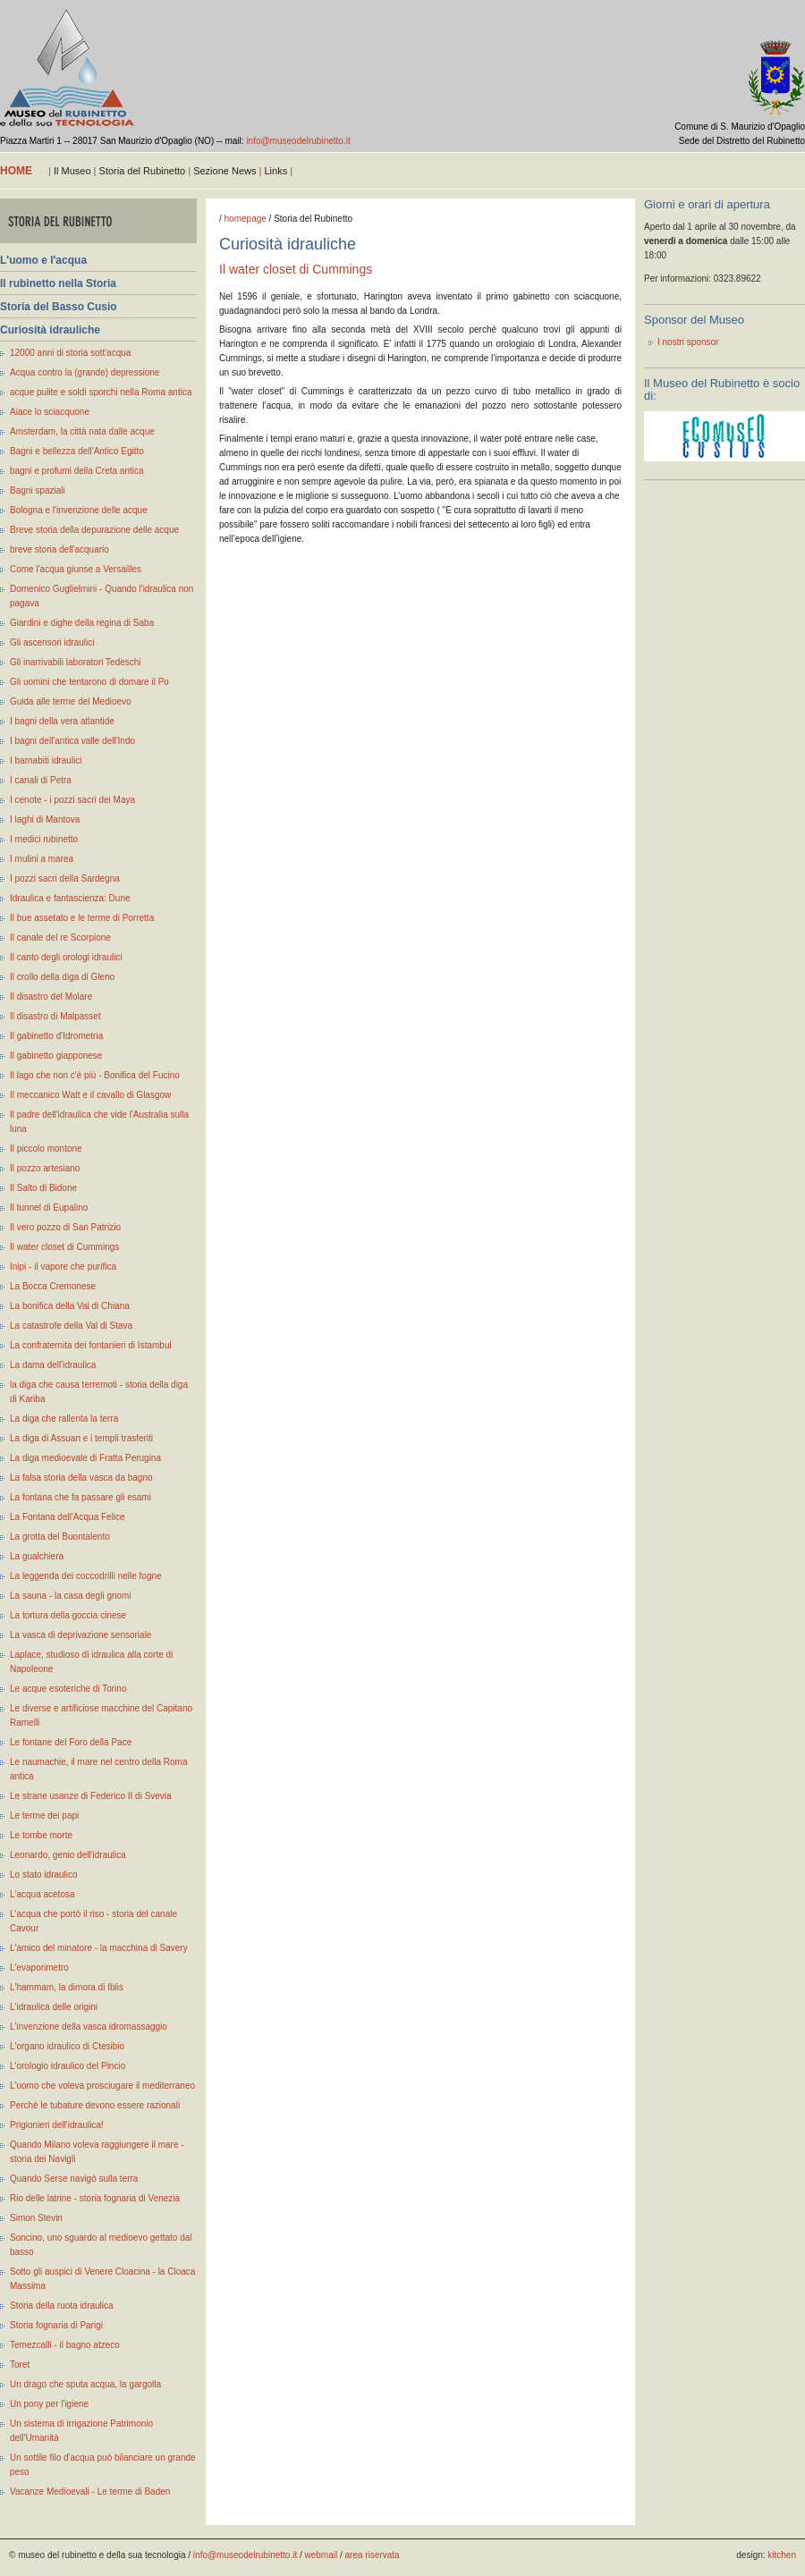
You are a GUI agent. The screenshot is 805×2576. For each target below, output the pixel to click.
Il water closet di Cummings (64, 1247)
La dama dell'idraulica (53, 1365)
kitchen (781, 2555)
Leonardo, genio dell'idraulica (68, 1855)
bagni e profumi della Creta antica (77, 471)
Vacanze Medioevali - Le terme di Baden (90, 2491)
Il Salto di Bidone (43, 1188)
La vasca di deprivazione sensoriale (80, 1635)
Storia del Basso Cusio (58, 306)
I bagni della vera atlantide (62, 721)
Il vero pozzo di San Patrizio (65, 1227)
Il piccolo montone (46, 1148)
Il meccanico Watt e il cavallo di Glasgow (90, 1095)
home (16, 171)
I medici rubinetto (44, 839)
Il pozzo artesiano (45, 1168)
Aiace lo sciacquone (49, 412)
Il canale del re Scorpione (60, 937)
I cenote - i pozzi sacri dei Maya (72, 800)
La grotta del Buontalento (60, 1536)
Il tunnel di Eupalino (49, 1207)
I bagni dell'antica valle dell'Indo (72, 741)
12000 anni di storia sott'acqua (70, 353)
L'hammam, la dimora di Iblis (66, 1987)
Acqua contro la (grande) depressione (84, 372)
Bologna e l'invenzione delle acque (79, 510)
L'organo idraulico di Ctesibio (67, 2046)
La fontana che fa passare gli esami (80, 1497)
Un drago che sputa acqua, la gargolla (85, 2384)
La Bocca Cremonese (53, 1286)
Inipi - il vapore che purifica (63, 1266)
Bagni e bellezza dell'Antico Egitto (77, 451)
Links (275, 170)
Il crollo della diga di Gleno (62, 977)
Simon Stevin (36, 2218)
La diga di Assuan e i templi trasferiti (81, 1438)
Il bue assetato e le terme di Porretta (82, 918)
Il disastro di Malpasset (55, 1016)
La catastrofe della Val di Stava (71, 1325)
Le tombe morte (41, 1835)
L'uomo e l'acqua (43, 260)
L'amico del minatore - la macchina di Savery (99, 1948)
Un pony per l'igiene (49, 2404)
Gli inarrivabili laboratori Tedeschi (75, 662)
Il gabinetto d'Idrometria (56, 1036)
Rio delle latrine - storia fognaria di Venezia (95, 2198)
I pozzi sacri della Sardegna (65, 878)
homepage (246, 219)
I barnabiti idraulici (46, 760)
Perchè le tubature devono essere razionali (95, 2105)
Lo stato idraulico (44, 1874)
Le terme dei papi (44, 1815)
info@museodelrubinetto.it (298, 141)
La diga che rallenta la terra (64, 1418)
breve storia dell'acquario (59, 549)
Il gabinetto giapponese (56, 1055)
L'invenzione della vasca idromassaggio (88, 2026)
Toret (20, 2364)
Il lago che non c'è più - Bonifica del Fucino (95, 1075)
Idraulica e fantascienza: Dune (70, 898)
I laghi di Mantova (45, 819)
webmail (321, 2555)
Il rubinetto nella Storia (58, 283)
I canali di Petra (41, 780)
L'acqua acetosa (42, 1894)
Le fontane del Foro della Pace (70, 1742)
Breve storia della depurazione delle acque (94, 530)
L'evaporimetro (39, 1967)
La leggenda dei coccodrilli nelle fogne (86, 1576)
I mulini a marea (41, 859)
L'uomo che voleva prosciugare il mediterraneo (102, 2085)
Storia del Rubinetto (142, 170)
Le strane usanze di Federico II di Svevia (91, 1796)
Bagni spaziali (37, 490)
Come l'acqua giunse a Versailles (75, 569)
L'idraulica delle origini (53, 2007)
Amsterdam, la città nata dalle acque (82, 431)
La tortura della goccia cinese (68, 1615)
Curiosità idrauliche (50, 330)
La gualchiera (37, 1556)
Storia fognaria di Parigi (56, 2325)
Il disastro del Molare (51, 996)
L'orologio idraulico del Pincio (67, 2066)
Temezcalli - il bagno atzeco (65, 2345)
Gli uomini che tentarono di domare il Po (89, 682)
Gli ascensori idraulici (52, 642)
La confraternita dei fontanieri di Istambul (91, 1345)
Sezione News (224, 170)
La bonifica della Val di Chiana (70, 1306)
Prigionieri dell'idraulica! (57, 2125)
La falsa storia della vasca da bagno (81, 1477)
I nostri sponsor (687, 342)
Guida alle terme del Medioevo (70, 701)
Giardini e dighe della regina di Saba (82, 623)
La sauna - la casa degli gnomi (70, 1595)
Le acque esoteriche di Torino (68, 1688)
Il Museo (72, 170)
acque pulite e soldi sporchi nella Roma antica (100, 392)
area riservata (372, 2555)
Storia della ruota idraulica (62, 2305)
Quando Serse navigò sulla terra (74, 2178)
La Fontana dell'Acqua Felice (67, 1517)
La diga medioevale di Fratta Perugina (85, 1458)
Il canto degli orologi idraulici (66, 957)
